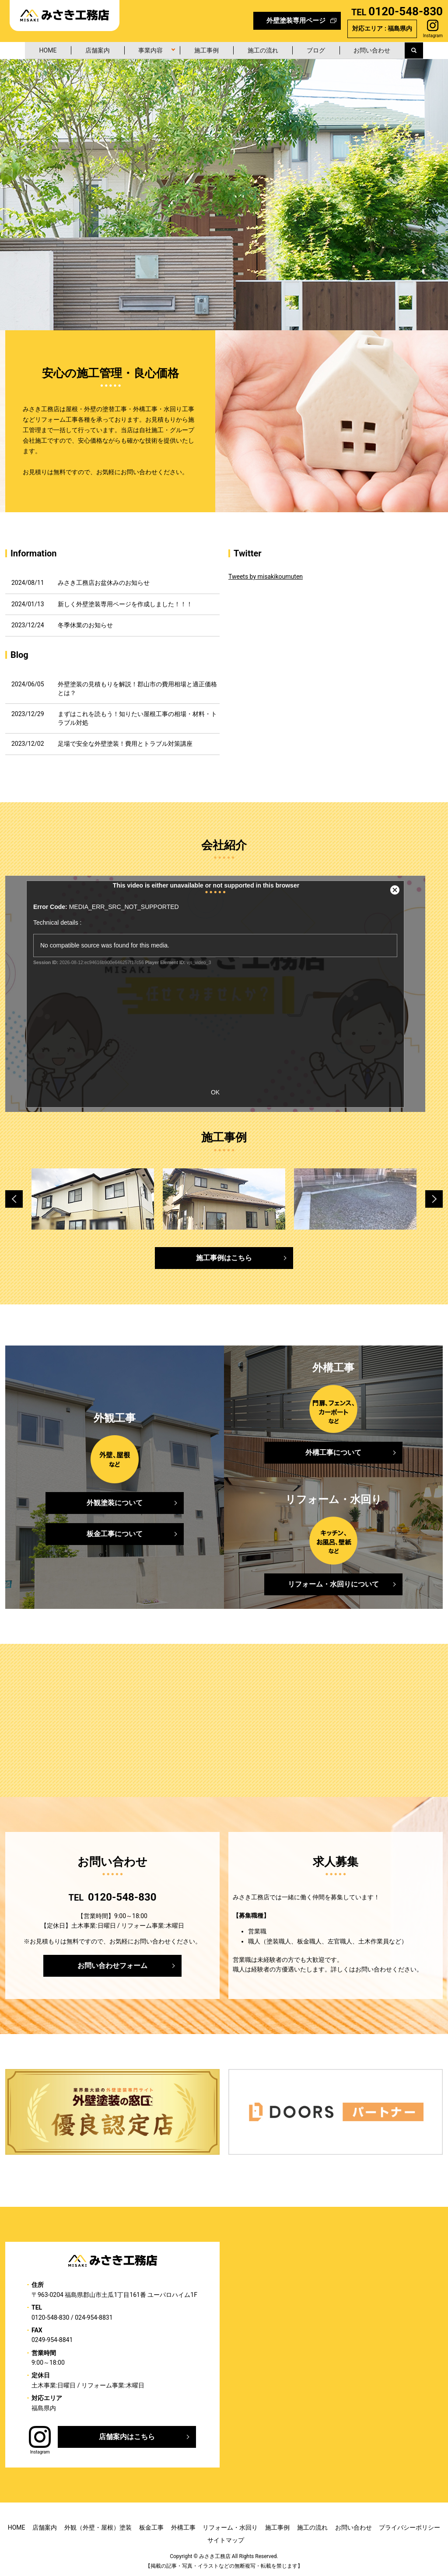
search (425, 50)
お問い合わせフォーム (112, 1965)
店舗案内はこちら (127, 2436)
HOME (42, 49)
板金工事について (115, 1533)
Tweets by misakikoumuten (265, 576)
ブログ (320, 49)
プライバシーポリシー (409, 2527)
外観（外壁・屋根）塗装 (98, 2527)
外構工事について (333, 1452)
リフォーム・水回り (230, 2527)
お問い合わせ (378, 49)
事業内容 (148, 49)
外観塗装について (115, 1502)
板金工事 (151, 2527)
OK (215, 1092)
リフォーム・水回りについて (333, 1584)
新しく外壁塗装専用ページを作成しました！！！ (125, 603)
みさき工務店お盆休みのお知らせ (104, 582)
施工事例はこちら (224, 1257)
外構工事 (183, 2527)
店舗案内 (93, 49)
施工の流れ (264, 49)
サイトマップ (225, 2539)
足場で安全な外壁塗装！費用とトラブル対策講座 (125, 743)
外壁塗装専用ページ (296, 20)
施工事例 (206, 49)
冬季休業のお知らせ (85, 625)
